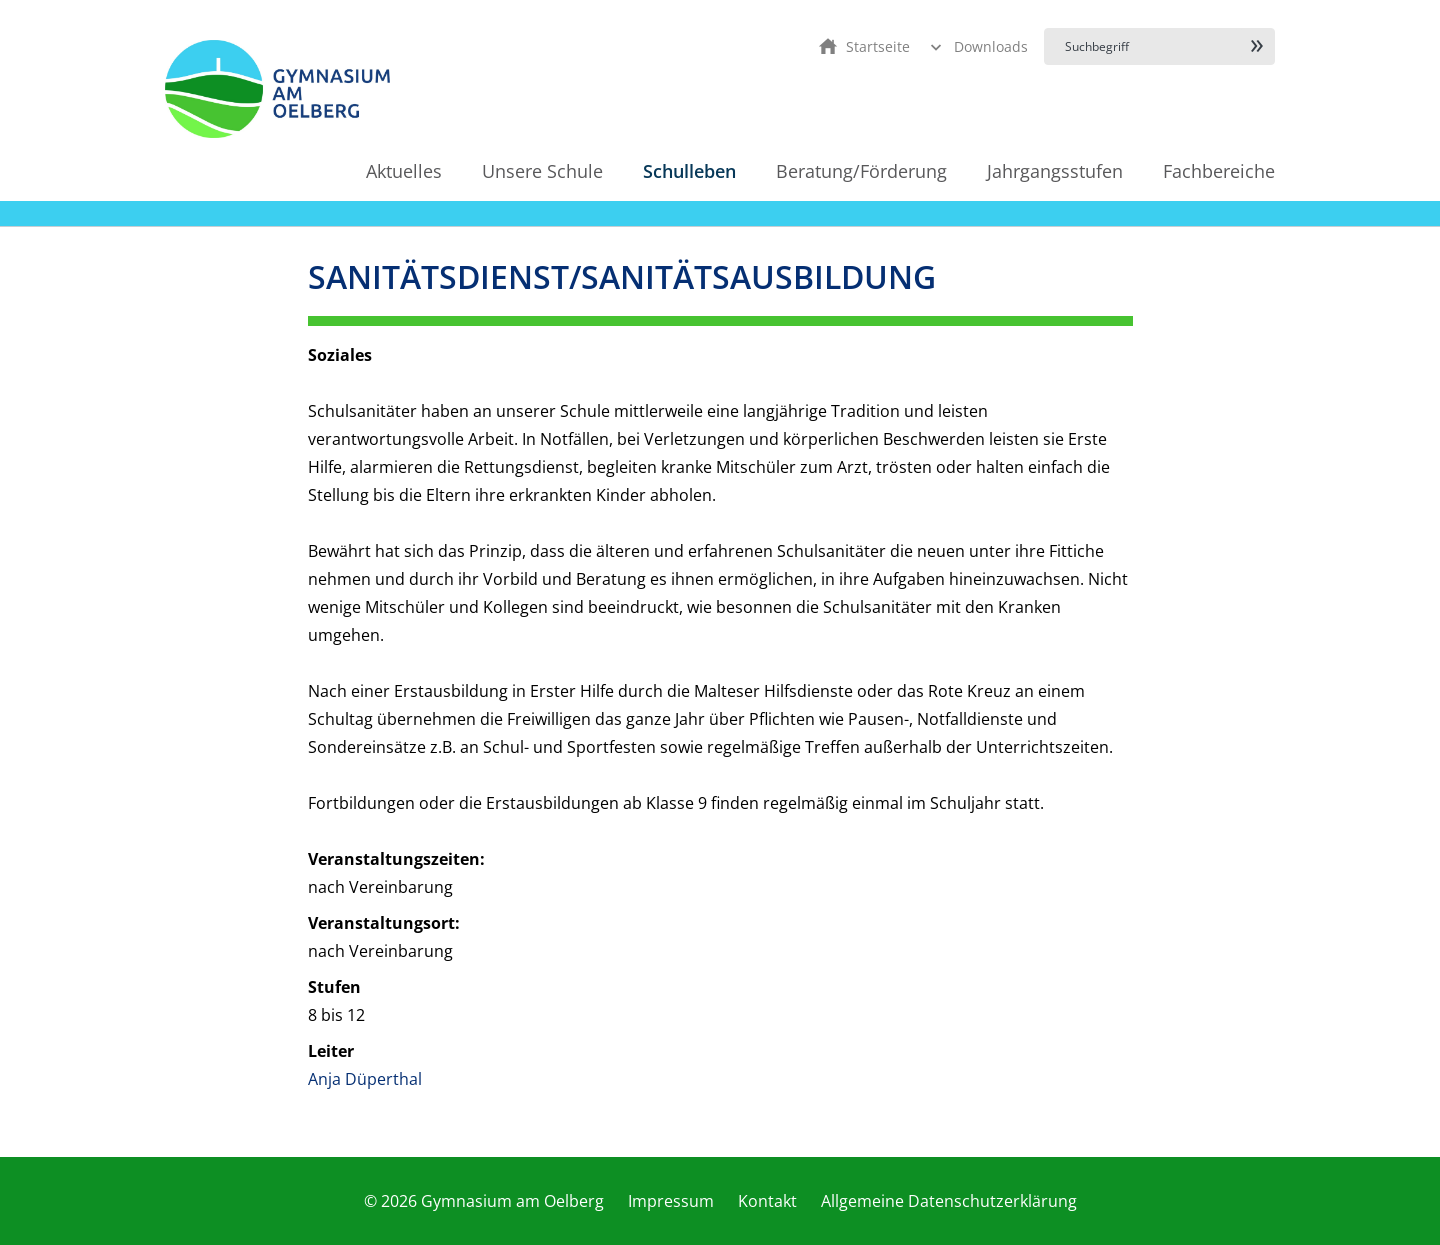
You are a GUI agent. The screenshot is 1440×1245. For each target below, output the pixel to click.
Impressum (671, 1201)
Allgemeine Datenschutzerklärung (949, 1201)
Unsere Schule (542, 171)
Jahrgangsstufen (1055, 171)
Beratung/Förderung (861, 171)
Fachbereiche (1219, 171)
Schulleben (689, 171)
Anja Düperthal (365, 1079)
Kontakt (767, 1201)
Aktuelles (404, 171)
